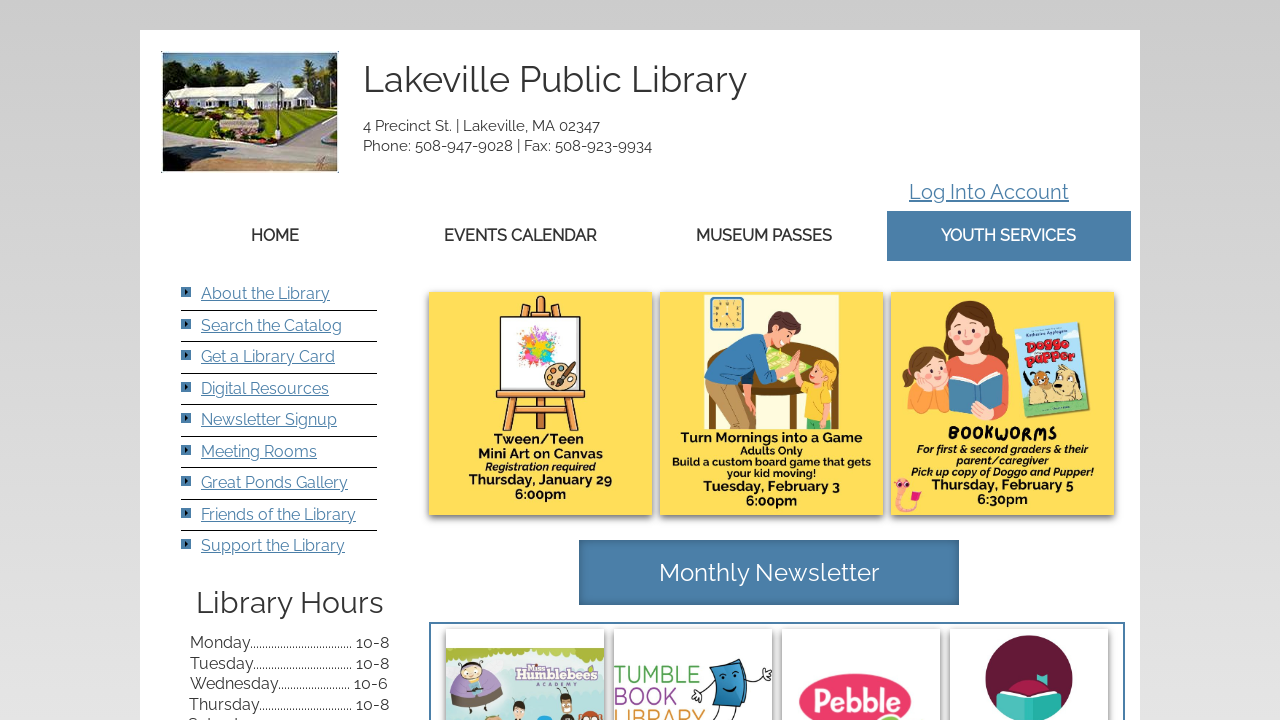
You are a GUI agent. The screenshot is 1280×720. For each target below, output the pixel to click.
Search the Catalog (271, 325)
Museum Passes (764, 235)
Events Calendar (520, 235)
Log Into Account (989, 192)
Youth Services (1008, 235)
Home (275, 235)
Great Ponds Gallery (274, 482)
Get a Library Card (268, 356)
